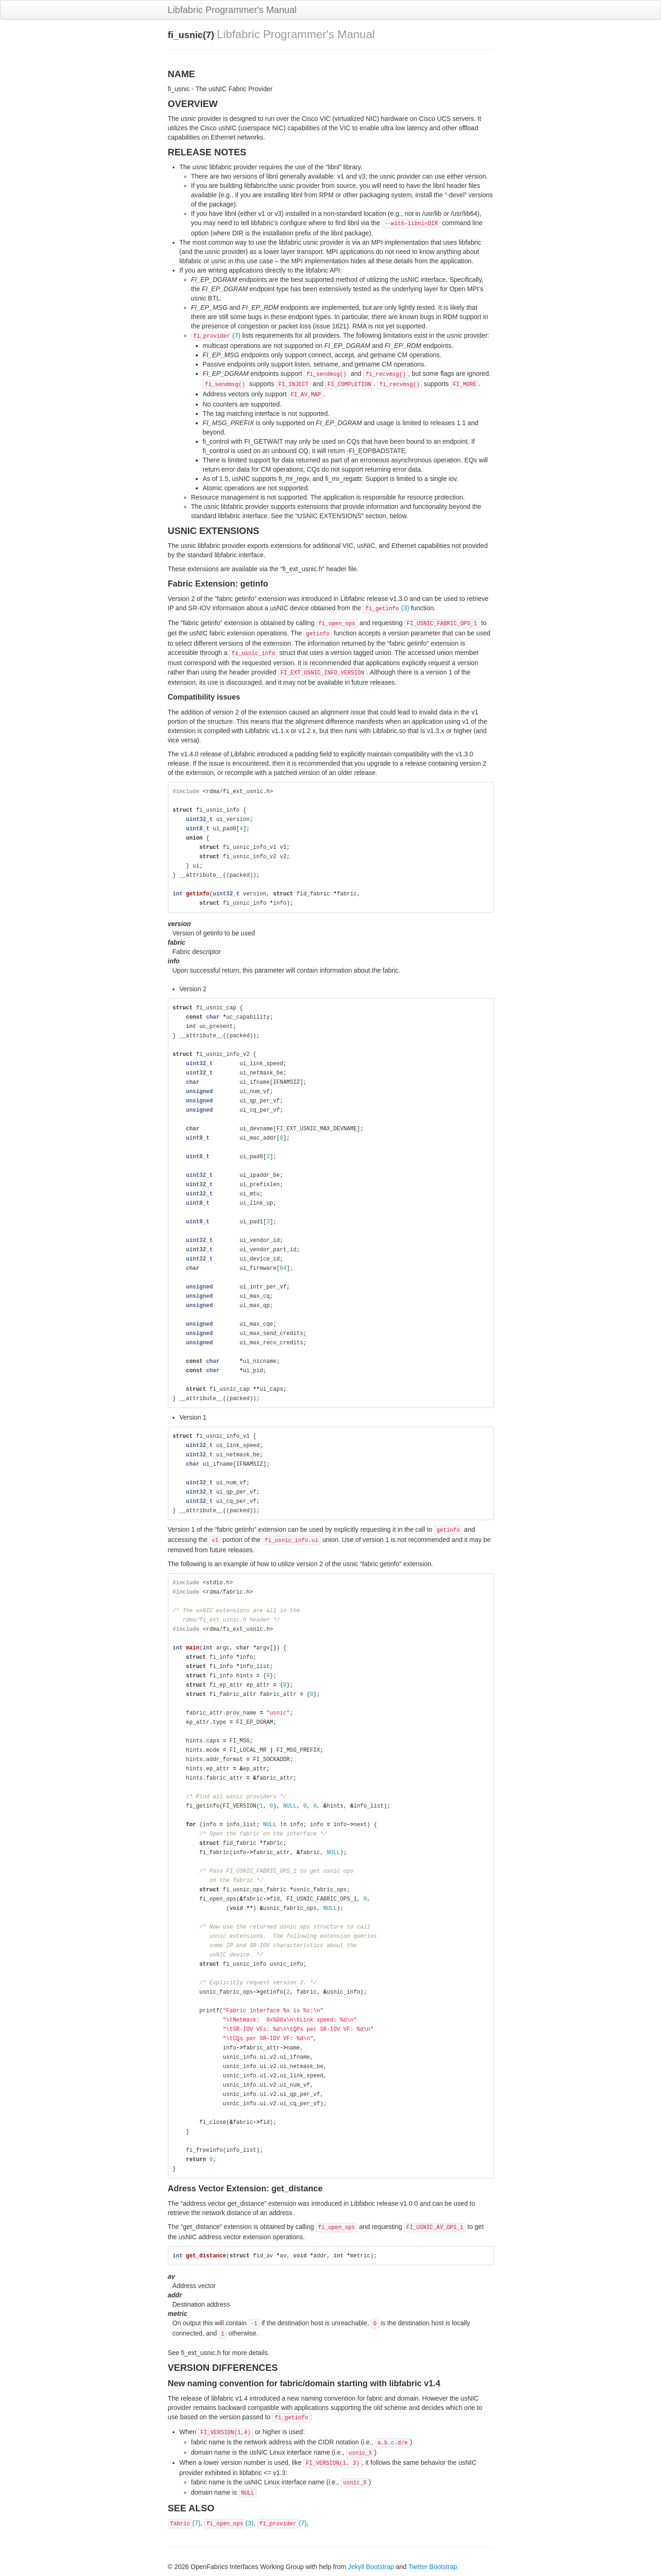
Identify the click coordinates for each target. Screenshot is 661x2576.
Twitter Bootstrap (432, 2566)
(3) (386, 608)
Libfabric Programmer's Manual (232, 10)
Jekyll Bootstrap (371, 2566)
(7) (215, 335)
